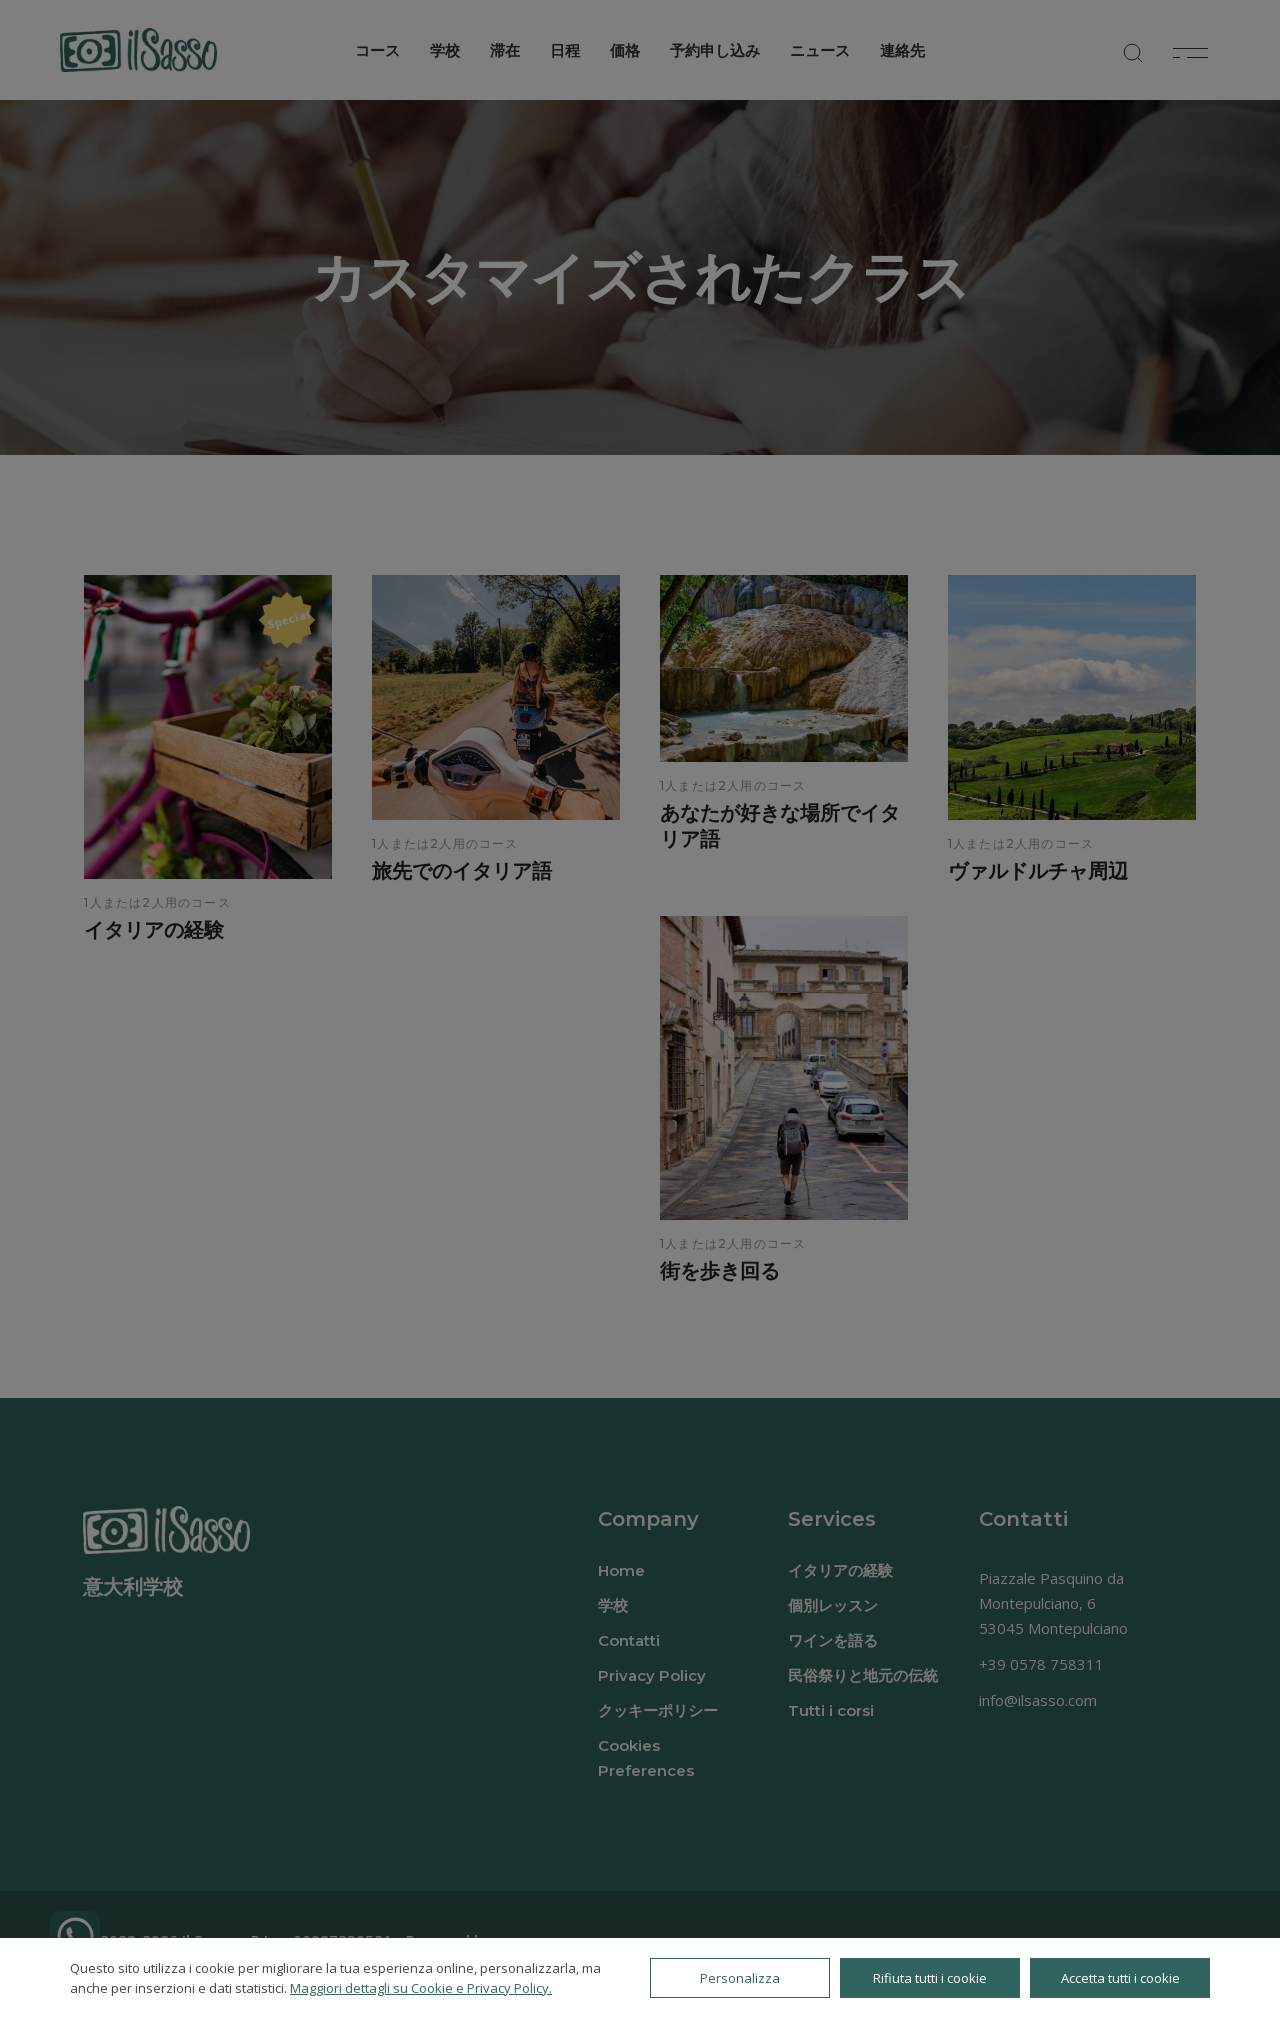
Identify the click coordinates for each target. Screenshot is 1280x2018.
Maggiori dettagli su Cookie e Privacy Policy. (421, 1988)
